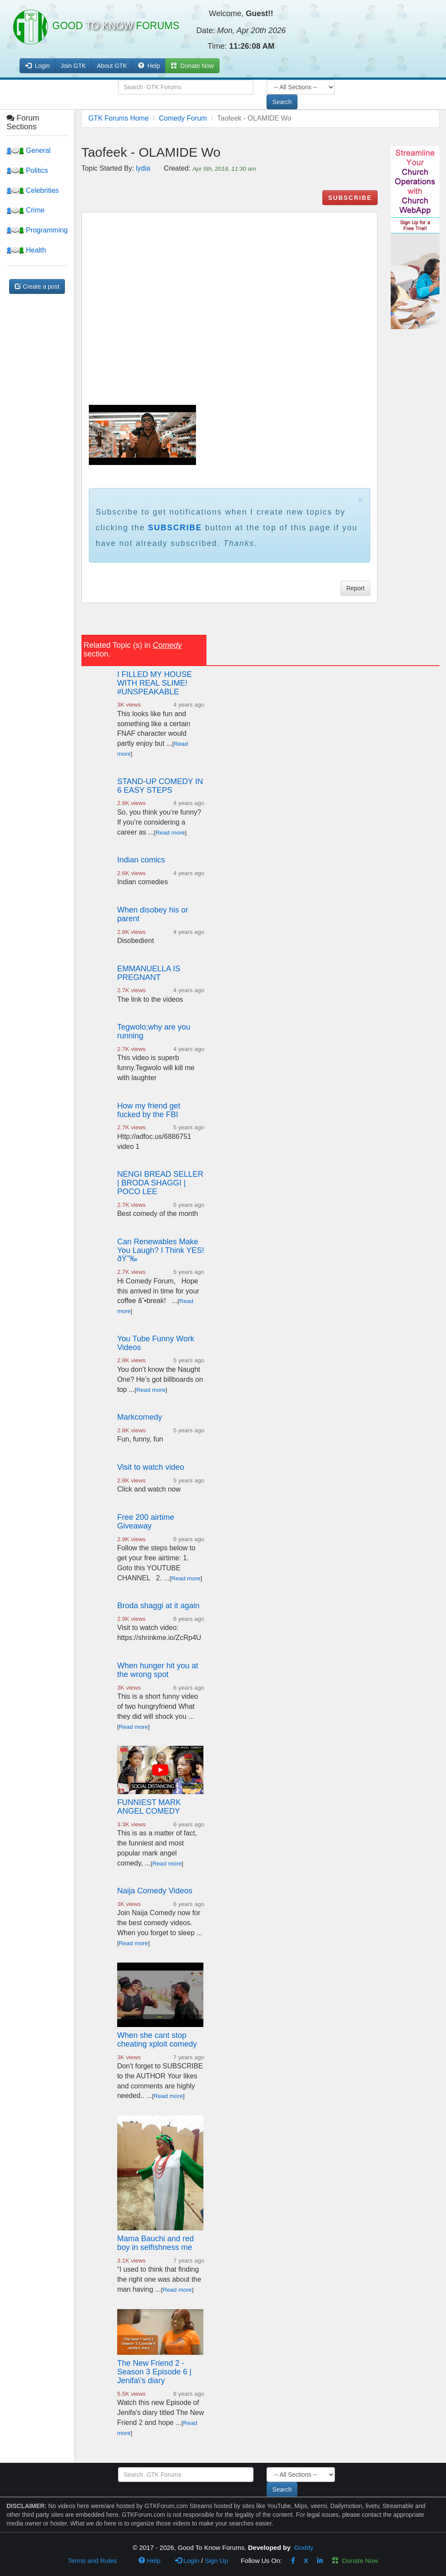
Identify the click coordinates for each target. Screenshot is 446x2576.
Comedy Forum (183, 118)
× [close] (360, 499)
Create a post (37, 286)
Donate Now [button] (192, 65)
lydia (143, 168)
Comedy (167, 645)
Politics (27, 170)
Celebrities (33, 190)
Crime (25, 210)
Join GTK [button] (73, 65)
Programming (37, 230)
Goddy (303, 2547)
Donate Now (355, 2560)
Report (355, 588)
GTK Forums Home (118, 118)
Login (187, 2560)
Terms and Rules (92, 2560)
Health (26, 250)
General (29, 150)
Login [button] (37, 65)
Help (149, 65)
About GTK (112, 65)
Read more (170, 832)
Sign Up (216, 2560)
